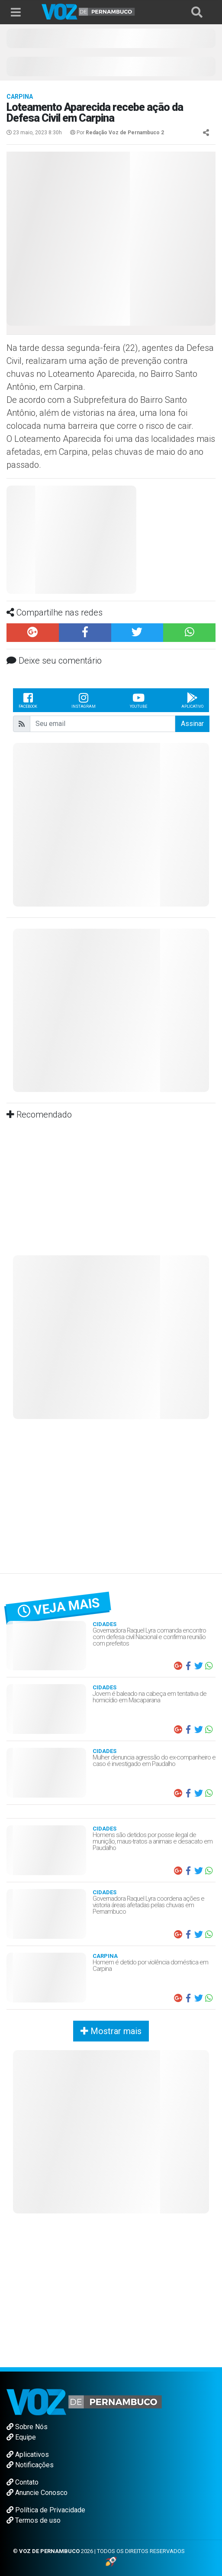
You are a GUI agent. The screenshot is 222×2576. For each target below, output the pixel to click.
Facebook (28, 700)
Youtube (138, 700)
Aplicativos (27, 2454)
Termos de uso (33, 2520)
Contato (22, 2482)
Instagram (83, 700)
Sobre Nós (27, 2427)
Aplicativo (192, 700)
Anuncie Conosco (37, 2493)
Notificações (30, 2465)
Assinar (192, 723)
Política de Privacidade (45, 2510)
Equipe (21, 2437)
